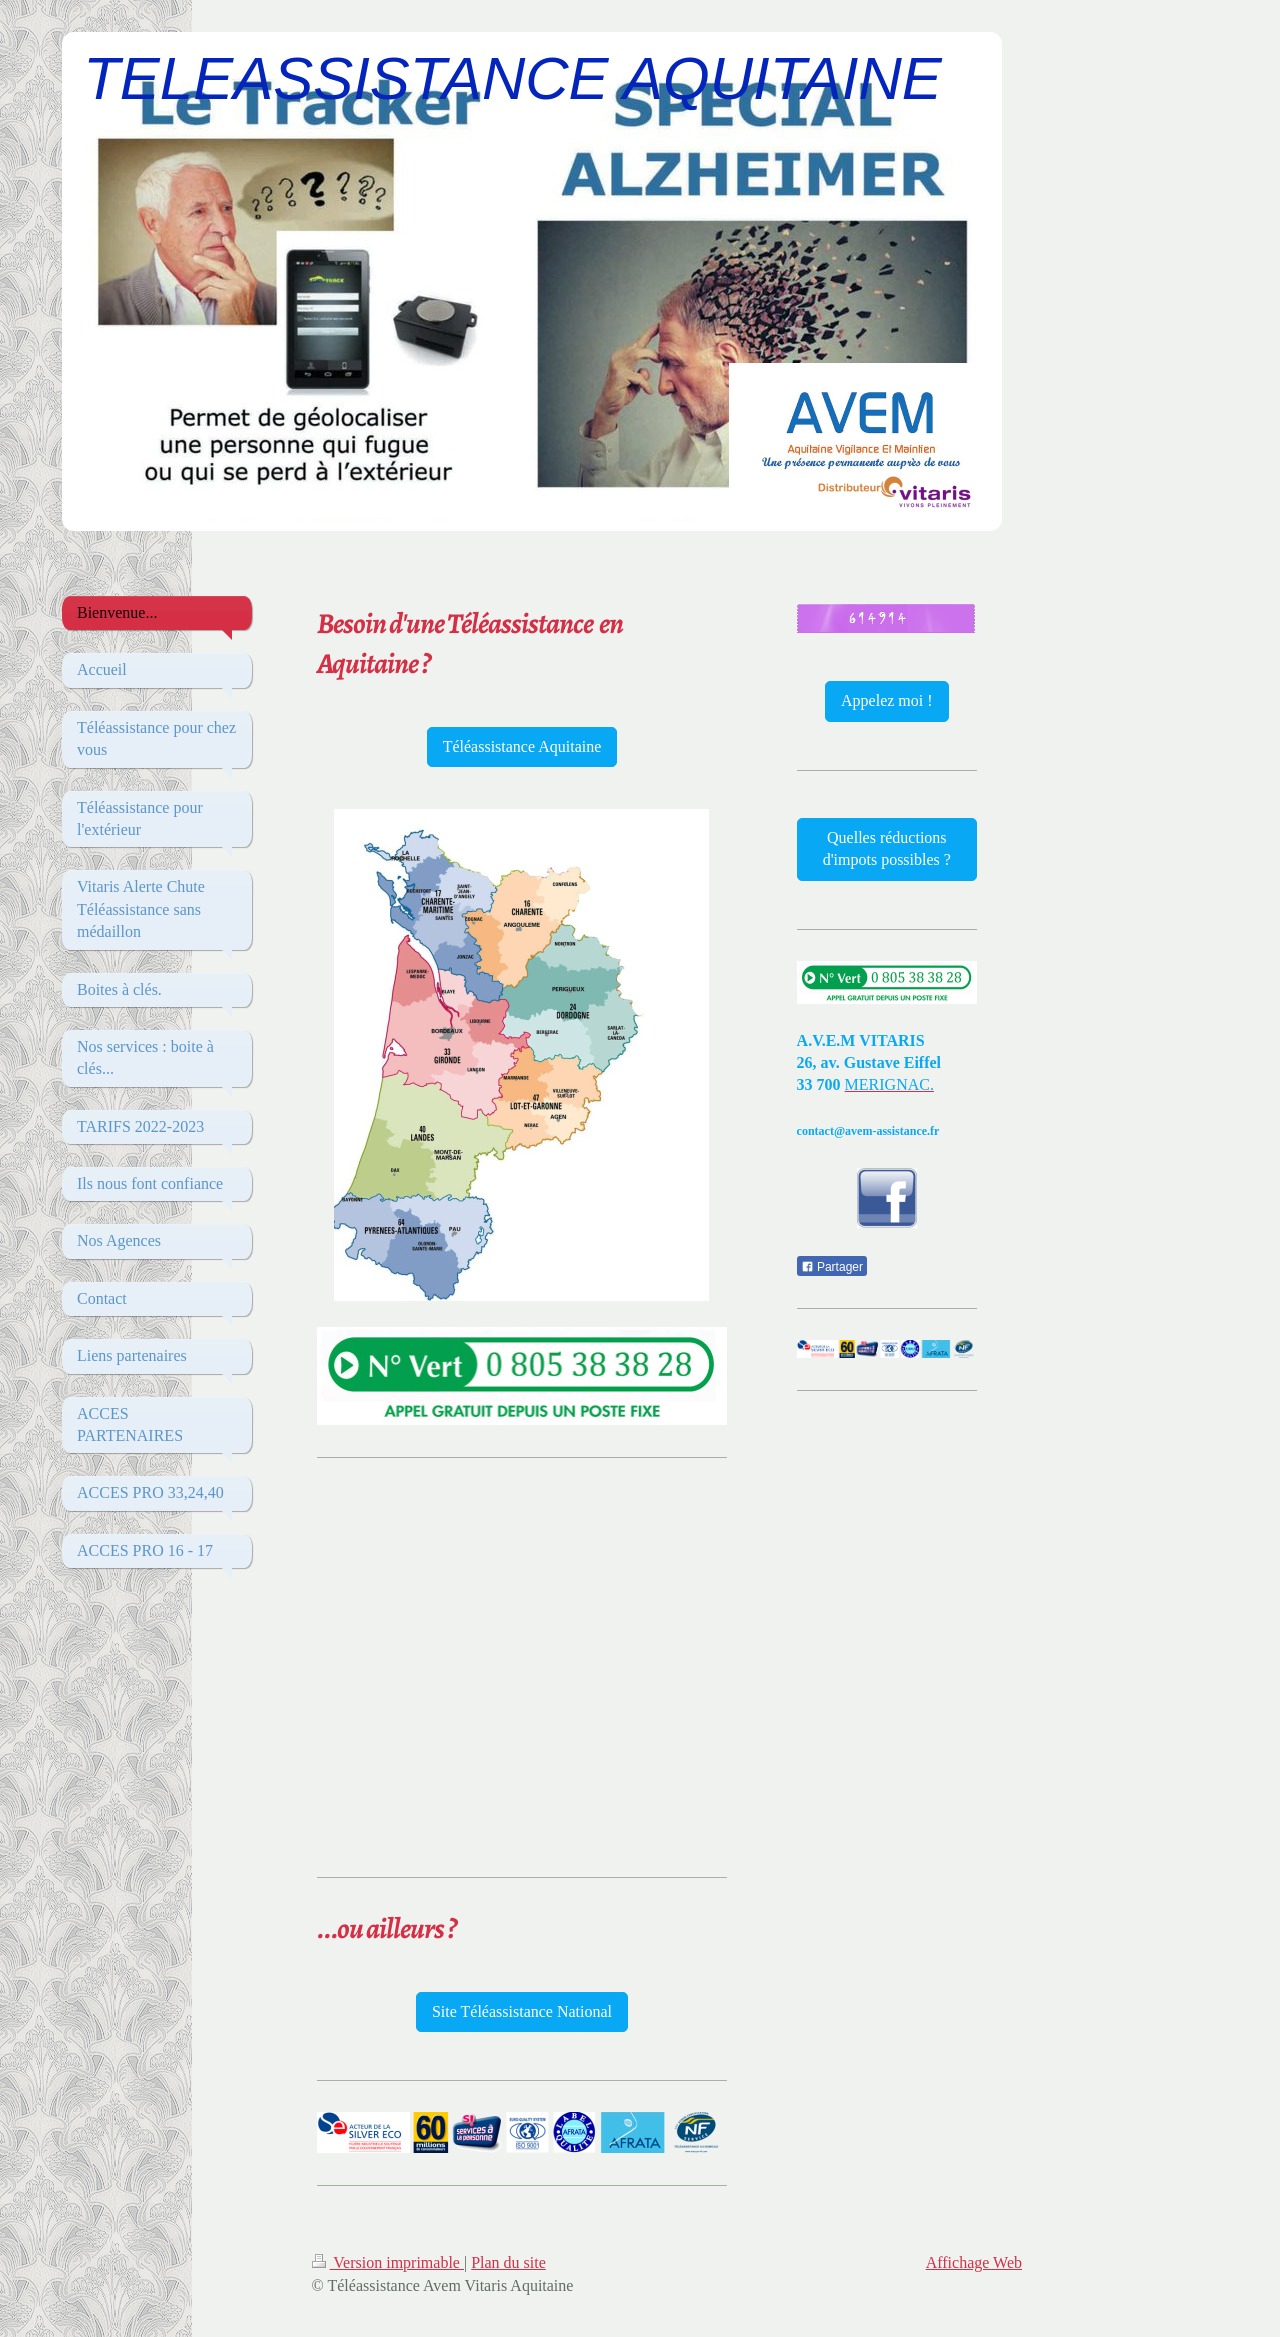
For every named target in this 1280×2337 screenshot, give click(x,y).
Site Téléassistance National (522, 2011)
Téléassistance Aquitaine (522, 746)
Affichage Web (974, 2262)
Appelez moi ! (887, 700)
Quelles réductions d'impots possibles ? (887, 848)
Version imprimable (388, 2262)
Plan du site (508, 2262)
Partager (832, 1267)
